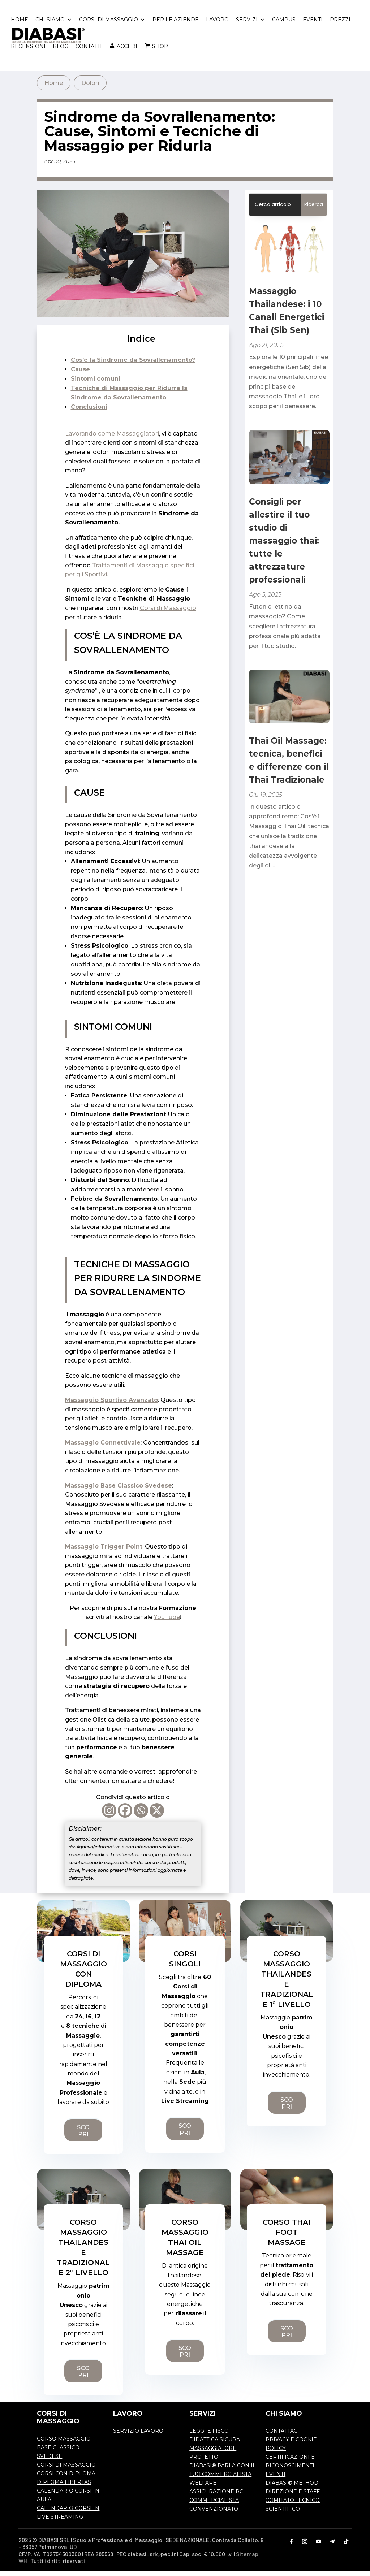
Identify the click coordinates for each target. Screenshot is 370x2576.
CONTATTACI (282, 2435)
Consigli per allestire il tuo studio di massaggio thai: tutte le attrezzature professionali (284, 545)
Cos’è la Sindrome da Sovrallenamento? (133, 364)
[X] (157, 1815)
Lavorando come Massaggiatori (112, 438)
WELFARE (202, 2487)
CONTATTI (89, 51)
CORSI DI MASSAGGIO (108, 24)
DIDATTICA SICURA (214, 2444)
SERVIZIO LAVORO (138, 2435)
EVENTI (313, 24)
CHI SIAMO (50, 24)
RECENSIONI (28, 51)
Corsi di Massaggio (168, 612)
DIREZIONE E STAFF (293, 2496)
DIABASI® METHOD (292, 2487)
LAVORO (217, 24)
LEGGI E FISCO (209, 2435)
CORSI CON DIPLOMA (66, 2478)
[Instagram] (109, 1815)
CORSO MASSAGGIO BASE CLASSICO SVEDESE (64, 2452)
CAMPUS (284, 24)
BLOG (60, 51)
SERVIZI (247, 24)
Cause (80, 374)
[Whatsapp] (141, 1815)
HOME (19, 24)
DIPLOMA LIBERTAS (64, 2487)
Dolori (90, 87)
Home (53, 87)
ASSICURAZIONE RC (216, 2496)
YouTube (167, 1621)
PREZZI (340, 24)
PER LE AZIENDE (175, 24)
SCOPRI (83, 2135)
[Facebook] (125, 1815)
